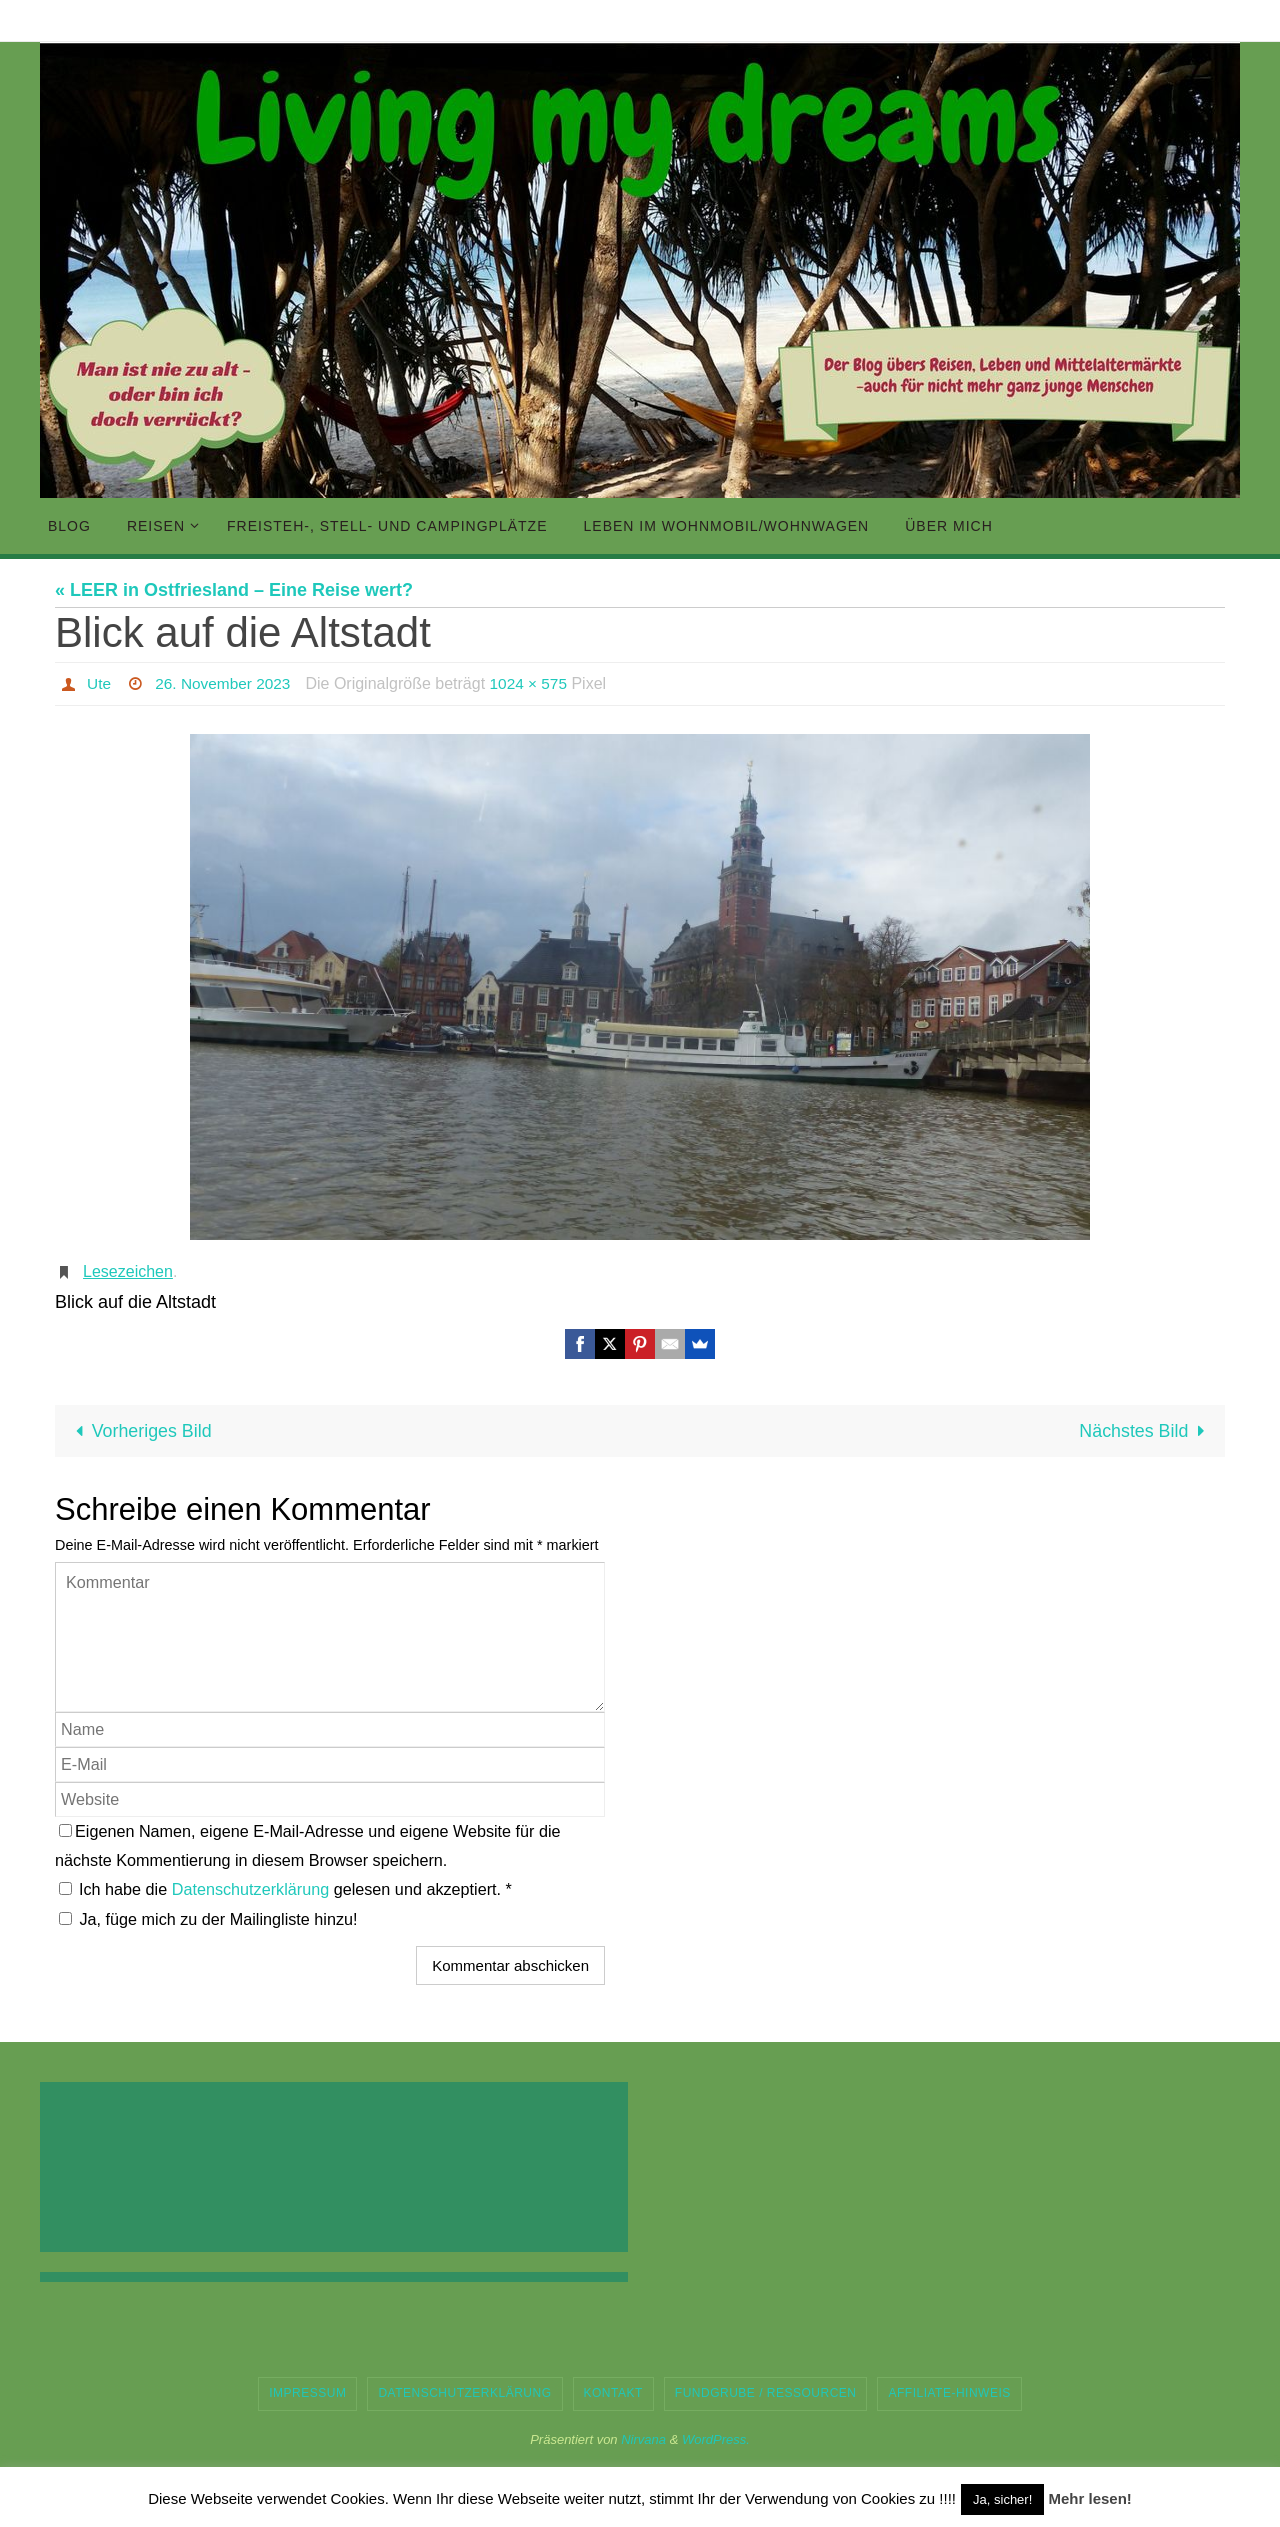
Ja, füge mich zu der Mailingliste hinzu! (208, 1919)
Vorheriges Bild (140, 1431)
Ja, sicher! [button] (1002, 2499)
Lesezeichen (128, 1271)
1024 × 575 (536, 683)
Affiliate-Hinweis (949, 2393)
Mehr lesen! (1089, 2498)
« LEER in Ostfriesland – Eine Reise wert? (234, 590)
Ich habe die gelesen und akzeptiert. (285, 1890)
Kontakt (613, 2393)
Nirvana (643, 2439)
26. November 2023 (226, 683)
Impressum (307, 2393)
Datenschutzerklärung (253, 1890)
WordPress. (716, 2439)
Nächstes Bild (1145, 1431)
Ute (99, 683)
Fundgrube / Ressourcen (766, 2393)
